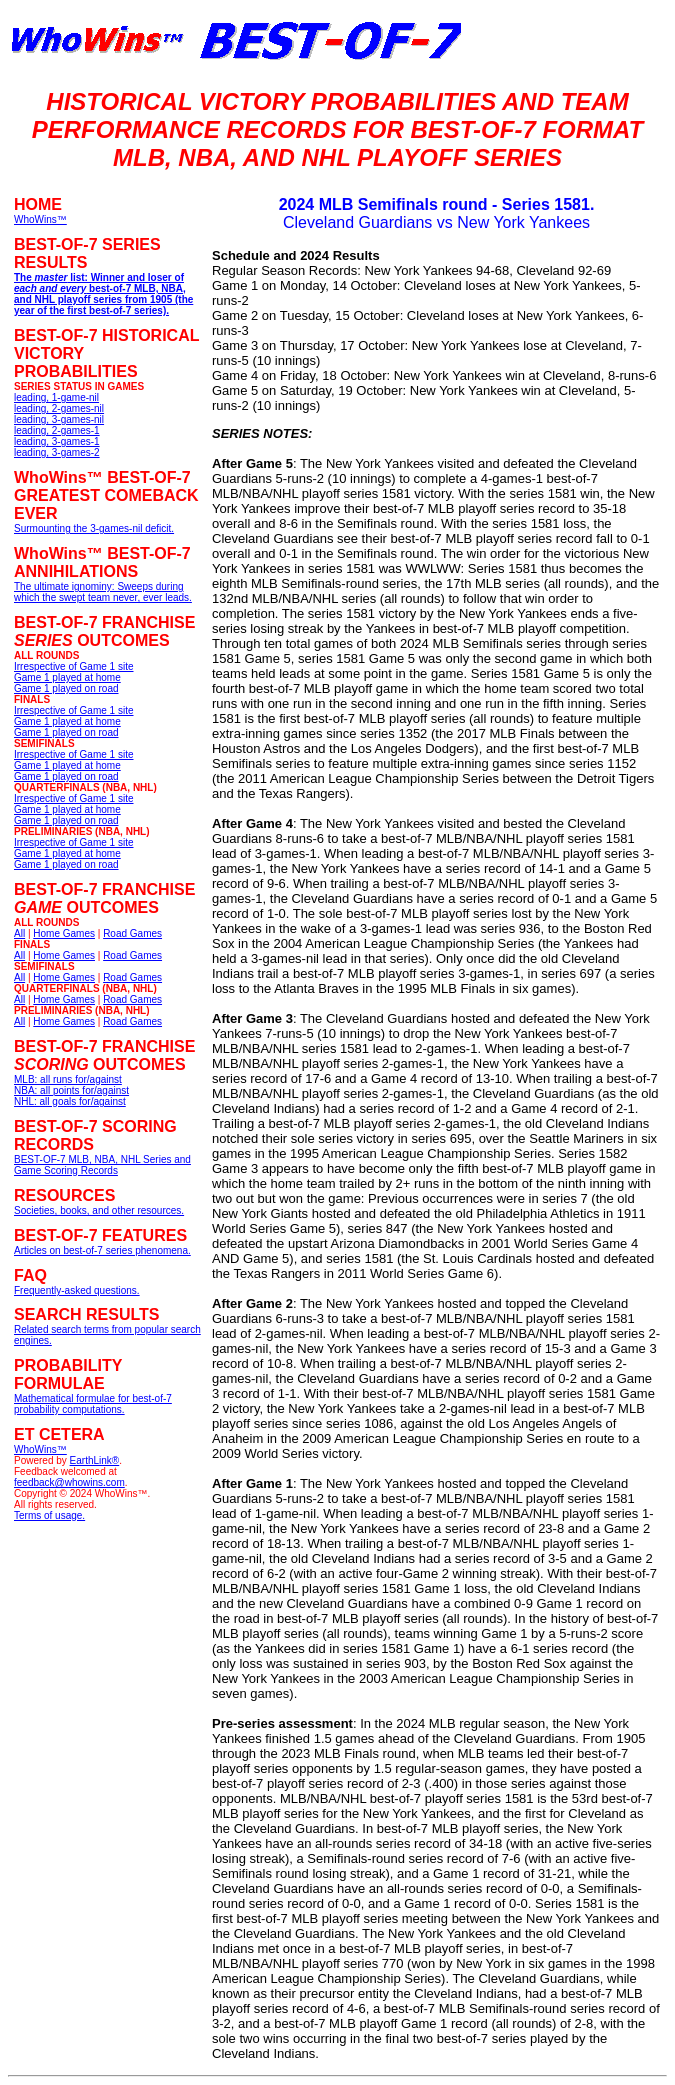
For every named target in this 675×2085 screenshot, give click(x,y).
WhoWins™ (40, 1449)
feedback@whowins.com (69, 1482)
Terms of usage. (49, 1515)
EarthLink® (95, 1460)
